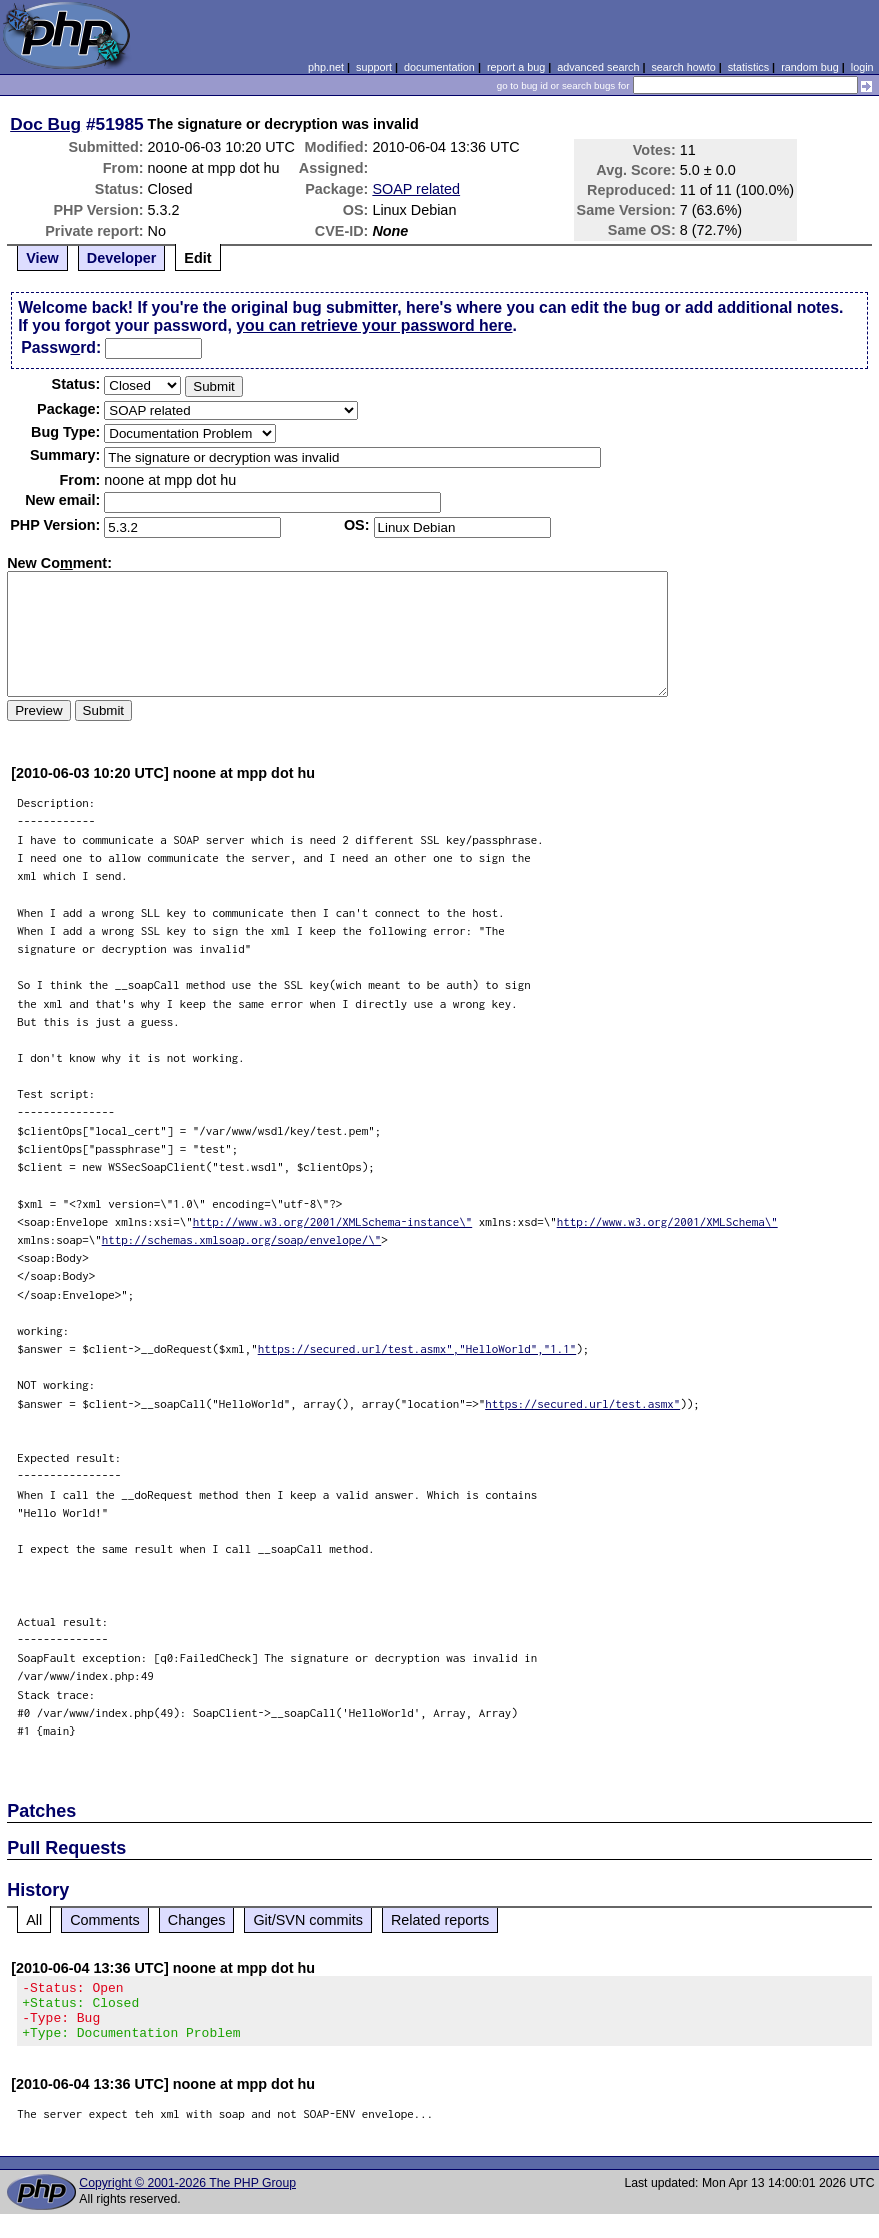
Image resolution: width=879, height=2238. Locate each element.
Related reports (440, 1920)
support (374, 67)
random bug (810, 67)
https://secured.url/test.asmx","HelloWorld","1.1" (417, 1348)
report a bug (516, 67)
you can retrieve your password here (374, 325)
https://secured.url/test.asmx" (582, 1403)
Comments (105, 1920)
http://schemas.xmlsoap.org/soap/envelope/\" (242, 1239)
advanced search (598, 67)
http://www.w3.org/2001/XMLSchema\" (667, 1221)
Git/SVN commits (308, 1920)
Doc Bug (45, 124)
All (34, 1920)
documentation (439, 67)
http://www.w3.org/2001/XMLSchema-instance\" (333, 1221)
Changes (197, 1920)
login (862, 67)
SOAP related (416, 189)
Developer (122, 258)
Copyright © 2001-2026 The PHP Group (187, 2195)
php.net (326, 67)
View (42, 258)
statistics (748, 67)
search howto (683, 67)
